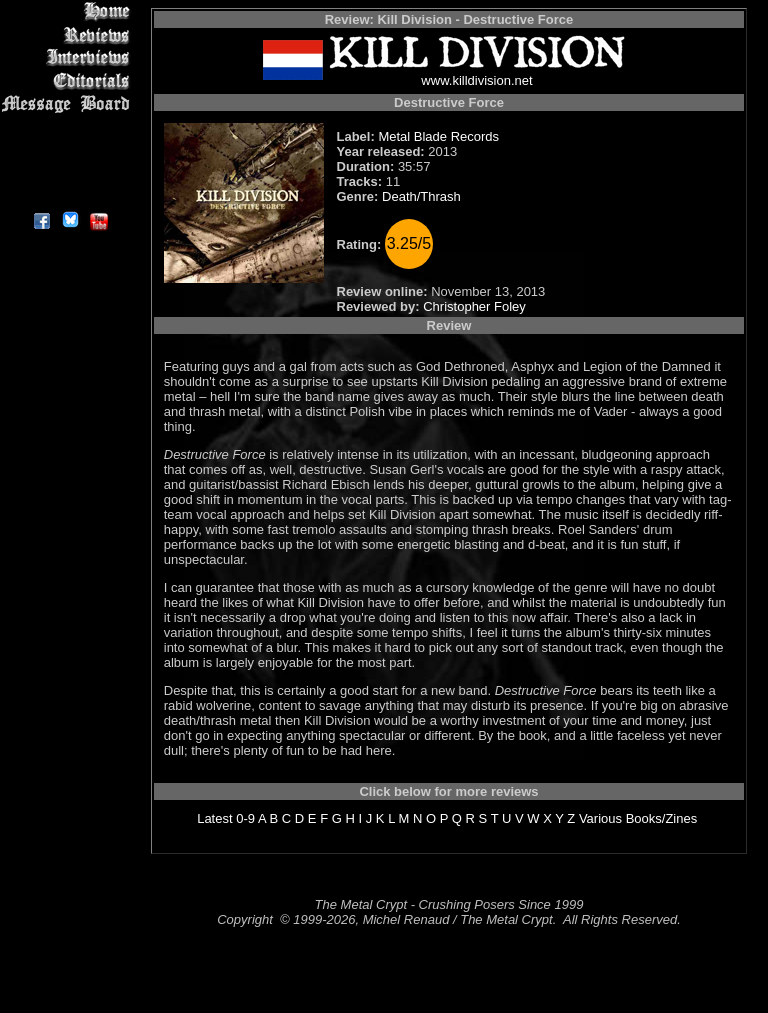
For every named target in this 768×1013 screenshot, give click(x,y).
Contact (69, 172)
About (69, 195)
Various (600, 818)
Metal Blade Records (438, 136)
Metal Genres (69, 126)
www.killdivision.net (476, 80)
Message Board (69, 103)
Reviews (69, 34)
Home (69, 11)
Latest (214, 818)
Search (69, 149)
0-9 (245, 818)
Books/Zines (662, 818)
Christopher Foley (474, 306)
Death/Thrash (421, 196)
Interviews (69, 57)
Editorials (69, 80)
